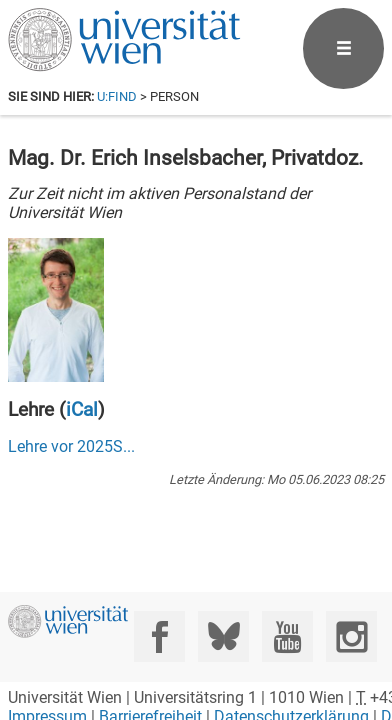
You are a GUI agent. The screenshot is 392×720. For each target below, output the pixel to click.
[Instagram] (351, 636)
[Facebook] (159, 636)
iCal (82, 409)
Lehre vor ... (71, 446)
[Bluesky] (223, 636)
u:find (117, 96)
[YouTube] (287, 636)
